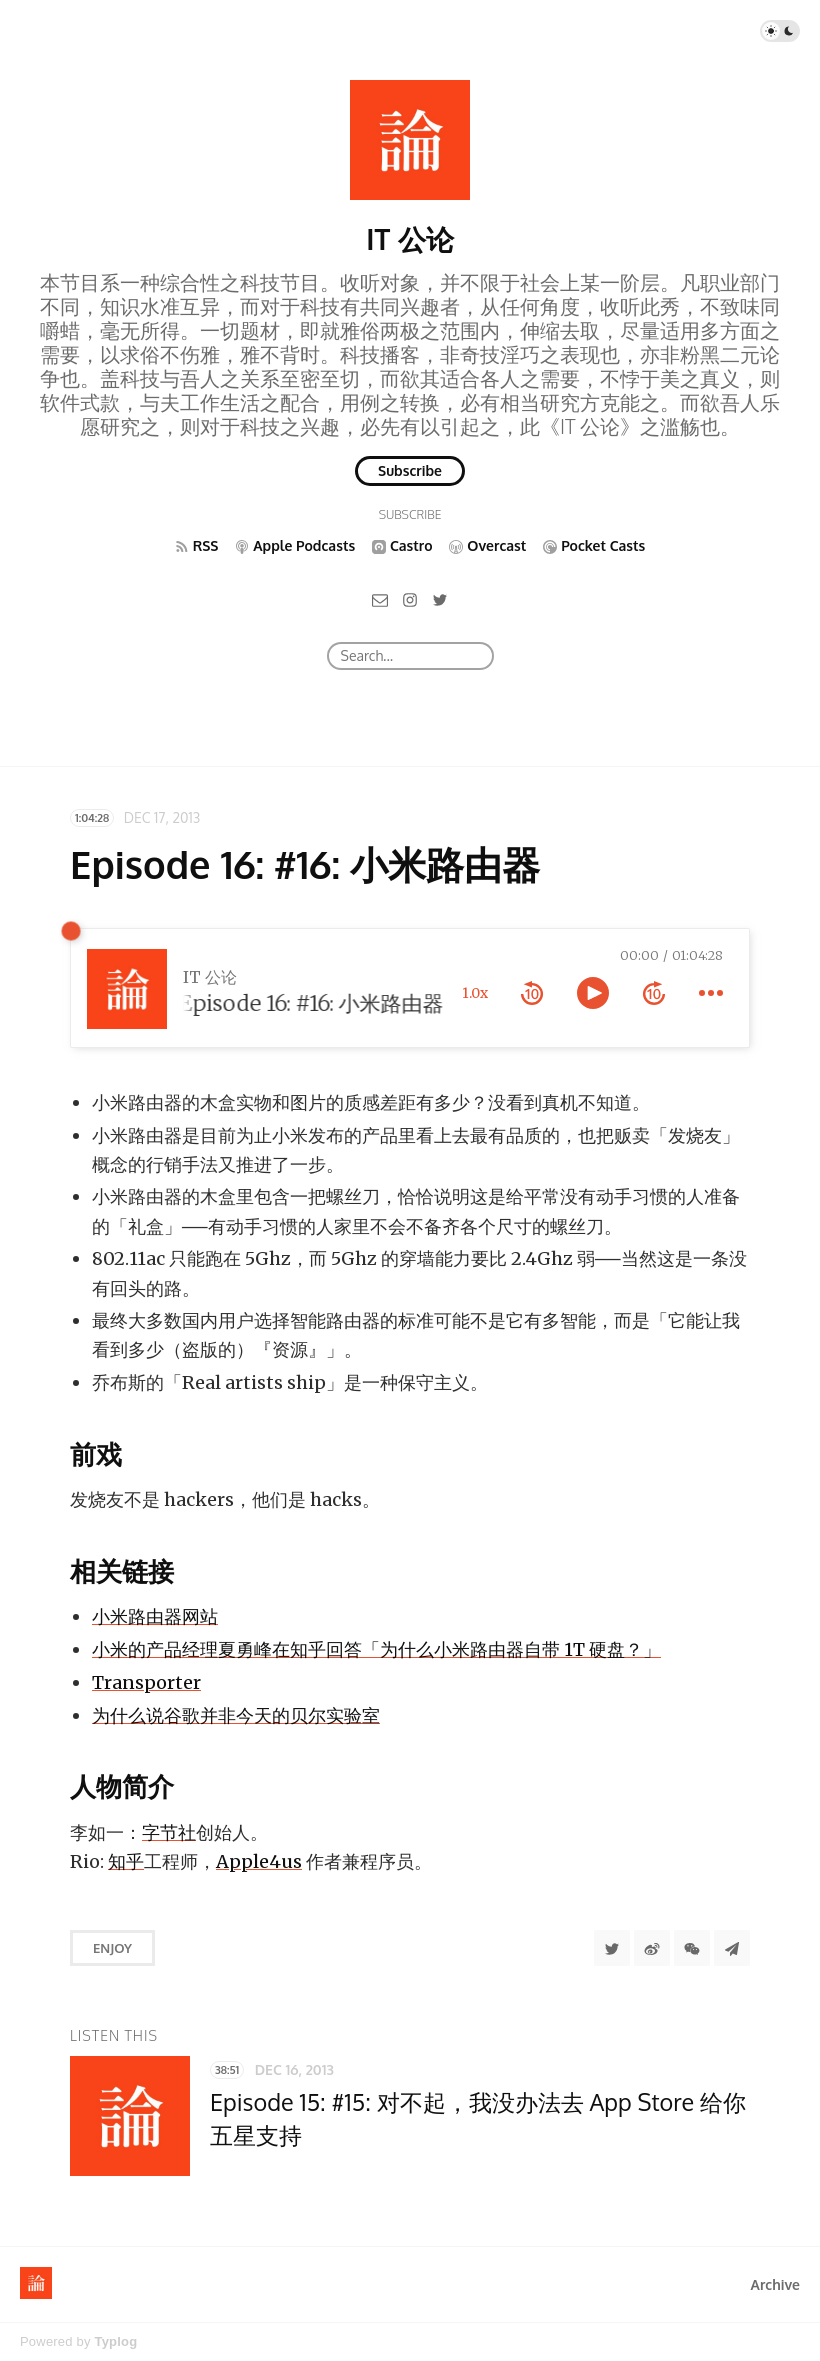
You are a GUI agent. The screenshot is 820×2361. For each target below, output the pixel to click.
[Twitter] (440, 598)
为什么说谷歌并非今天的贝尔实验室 (236, 1715)
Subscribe (410, 470)
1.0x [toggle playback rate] (475, 993)
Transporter (146, 1682)
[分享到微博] (652, 1948)
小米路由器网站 (155, 1616)
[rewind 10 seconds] (532, 993)
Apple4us (259, 1861)
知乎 (126, 1861)
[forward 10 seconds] (654, 993)
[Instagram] (410, 598)
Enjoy (112, 1948)
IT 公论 (409, 239)
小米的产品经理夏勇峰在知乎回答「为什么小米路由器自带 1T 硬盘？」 (376, 1649)
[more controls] (711, 993)
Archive (775, 2284)
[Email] (380, 598)
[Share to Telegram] (732, 1948)
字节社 (169, 1832)
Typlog (115, 2341)
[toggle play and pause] (593, 993)
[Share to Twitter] (612, 1948)
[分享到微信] (692, 1948)
